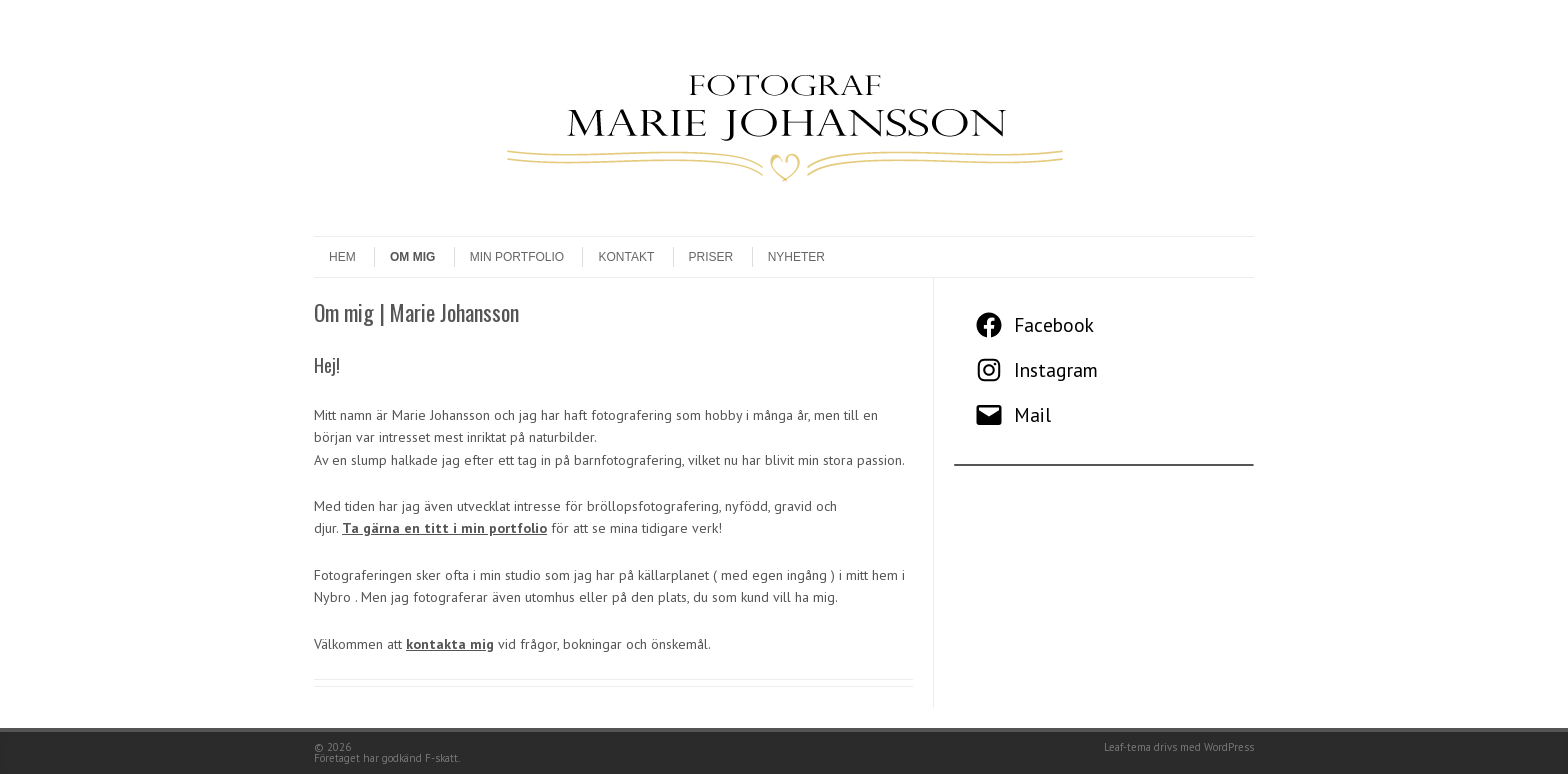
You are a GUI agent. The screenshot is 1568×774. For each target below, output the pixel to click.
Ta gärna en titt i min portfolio (444, 528)
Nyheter (796, 257)
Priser (711, 257)
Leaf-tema (1127, 747)
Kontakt (626, 257)
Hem (342, 257)
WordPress (1229, 747)
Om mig (412, 257)
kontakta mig (450, 644)
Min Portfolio (517, 257)
